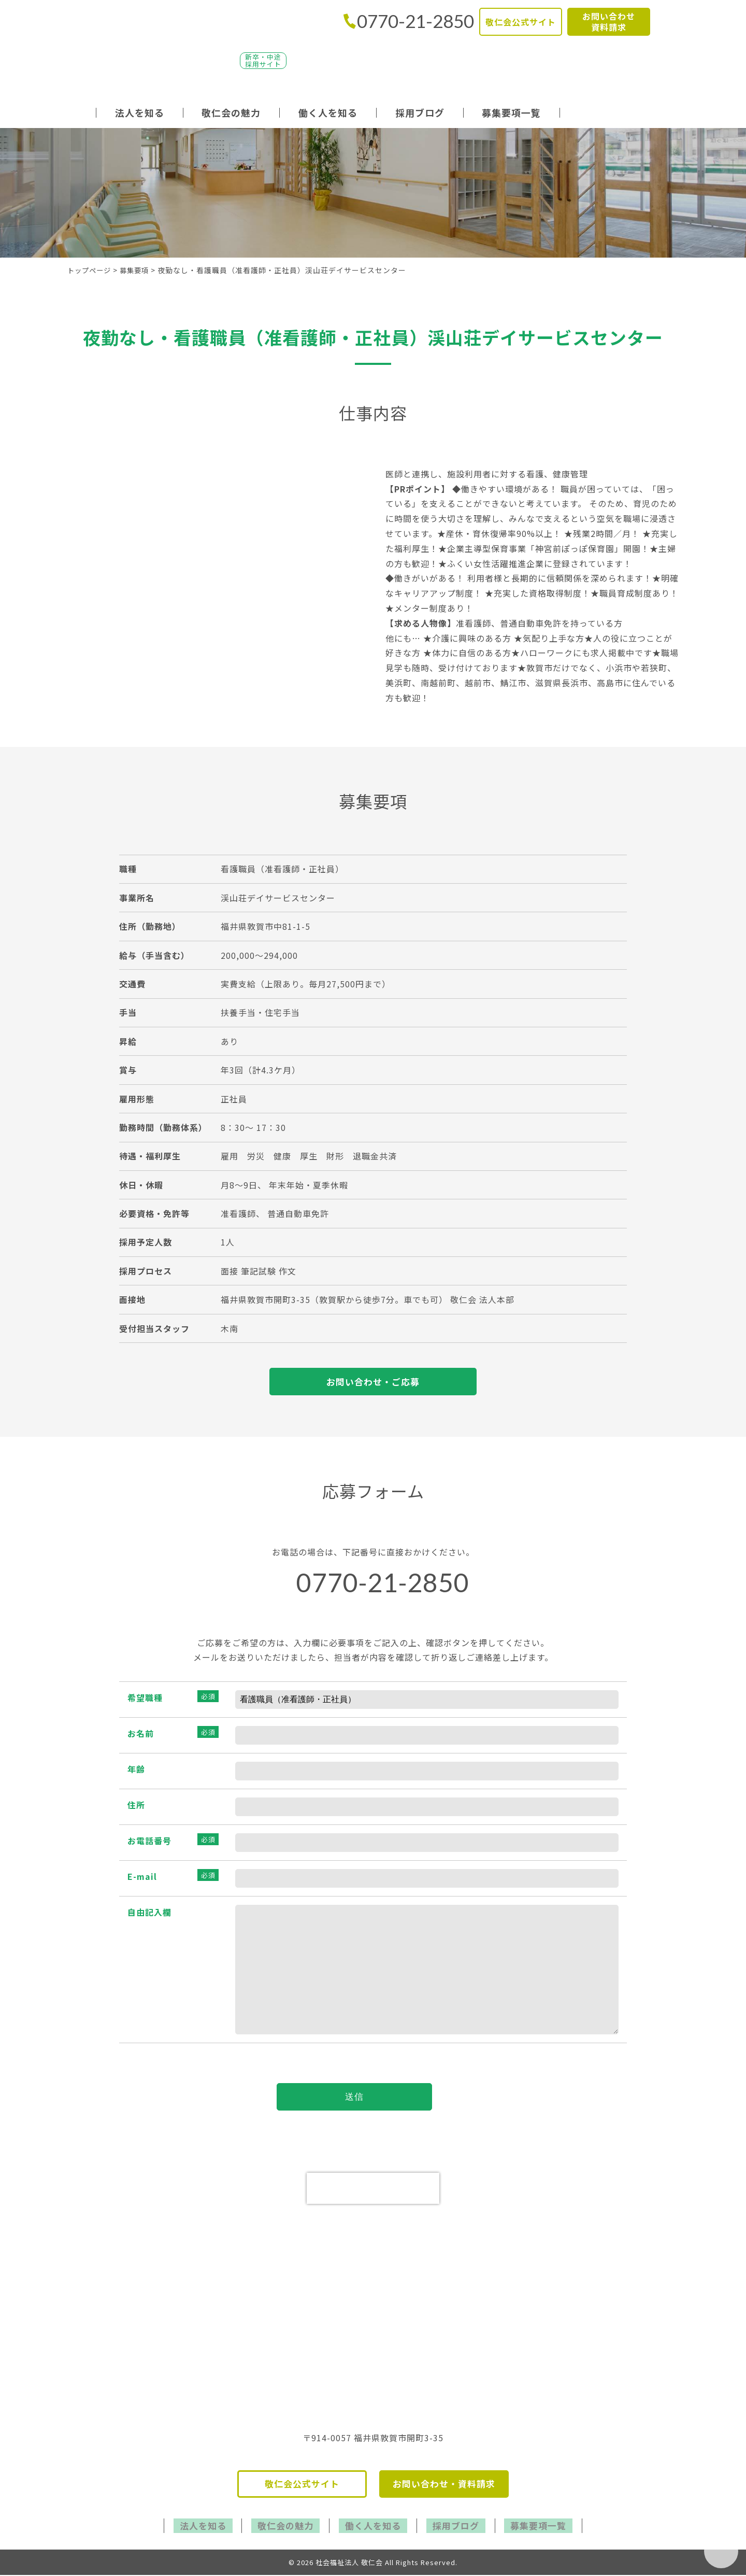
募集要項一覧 (511, 112)
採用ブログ (419, 112)
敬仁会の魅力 (231, 112)
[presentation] (373, 2191)
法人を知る (139, 112)
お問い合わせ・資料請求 (444, 2488)
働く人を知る (327, 112)
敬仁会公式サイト (520, 21)
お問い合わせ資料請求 (608, 21)
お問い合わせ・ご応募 (373, 1382)
